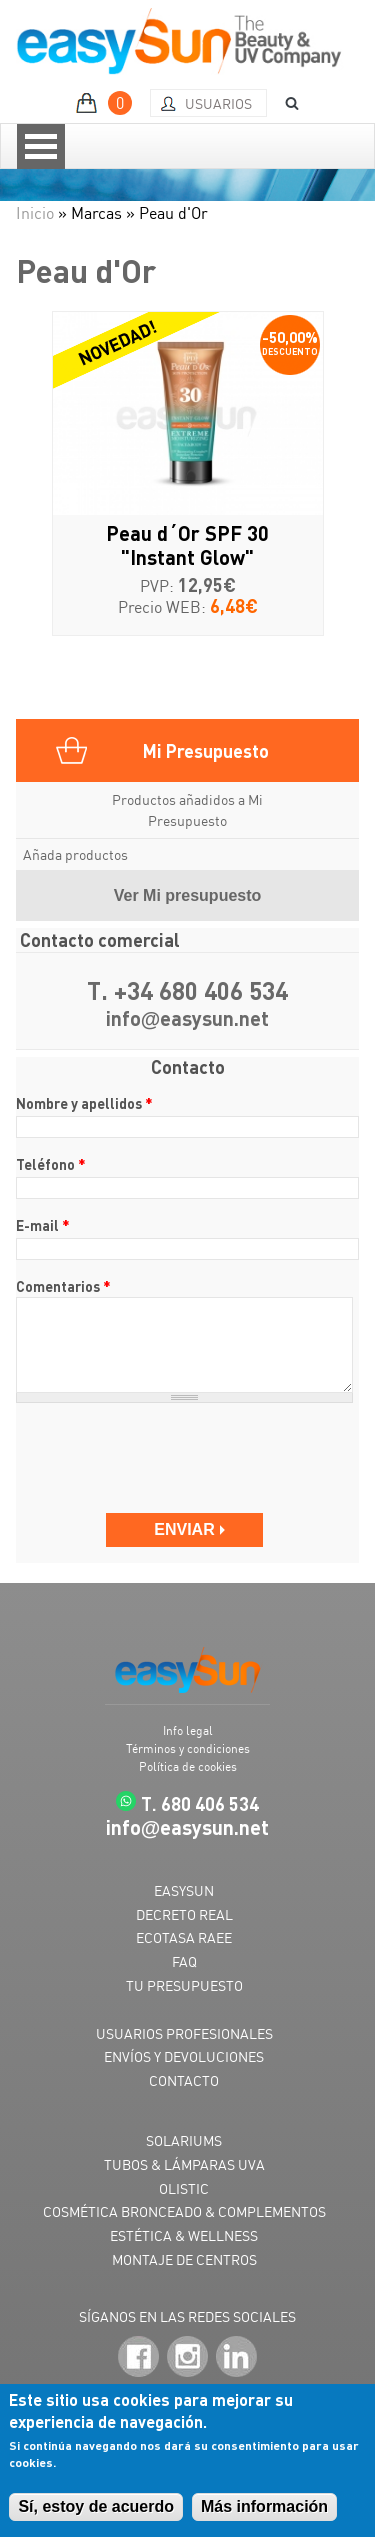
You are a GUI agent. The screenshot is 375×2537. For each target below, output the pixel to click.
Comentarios (63, 1286)
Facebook (138, 2357)
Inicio (35, 213)
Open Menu (41, 146)
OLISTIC (184, 2188)
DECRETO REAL (184, 1914)
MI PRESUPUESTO (106, 103)
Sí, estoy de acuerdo (96, 2506)
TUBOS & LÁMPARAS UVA (184, 2164)
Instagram (187, 2357)
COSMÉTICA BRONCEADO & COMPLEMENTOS (184, 2211)
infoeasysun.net (188, 1019)
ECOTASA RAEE (184, 1937)
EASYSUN (184, 1890)
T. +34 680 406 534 (187, 991)
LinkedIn (236, 2357)
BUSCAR (285, 103)
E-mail (43, 1225)
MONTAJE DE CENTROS (184, 2259)
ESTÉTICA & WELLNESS (184, 2235)
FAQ (184, 1961)
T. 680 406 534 (200, 1803)
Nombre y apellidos (84, 1103)
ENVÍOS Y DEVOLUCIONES (184, 2056)
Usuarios (218, 103)
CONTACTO (184, 2080)
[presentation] (168, 1458)
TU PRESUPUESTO (184, 1985)
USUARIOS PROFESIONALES (184, 2033)
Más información (264, 2506)
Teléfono (51, 1164)
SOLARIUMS (184, 2140)
